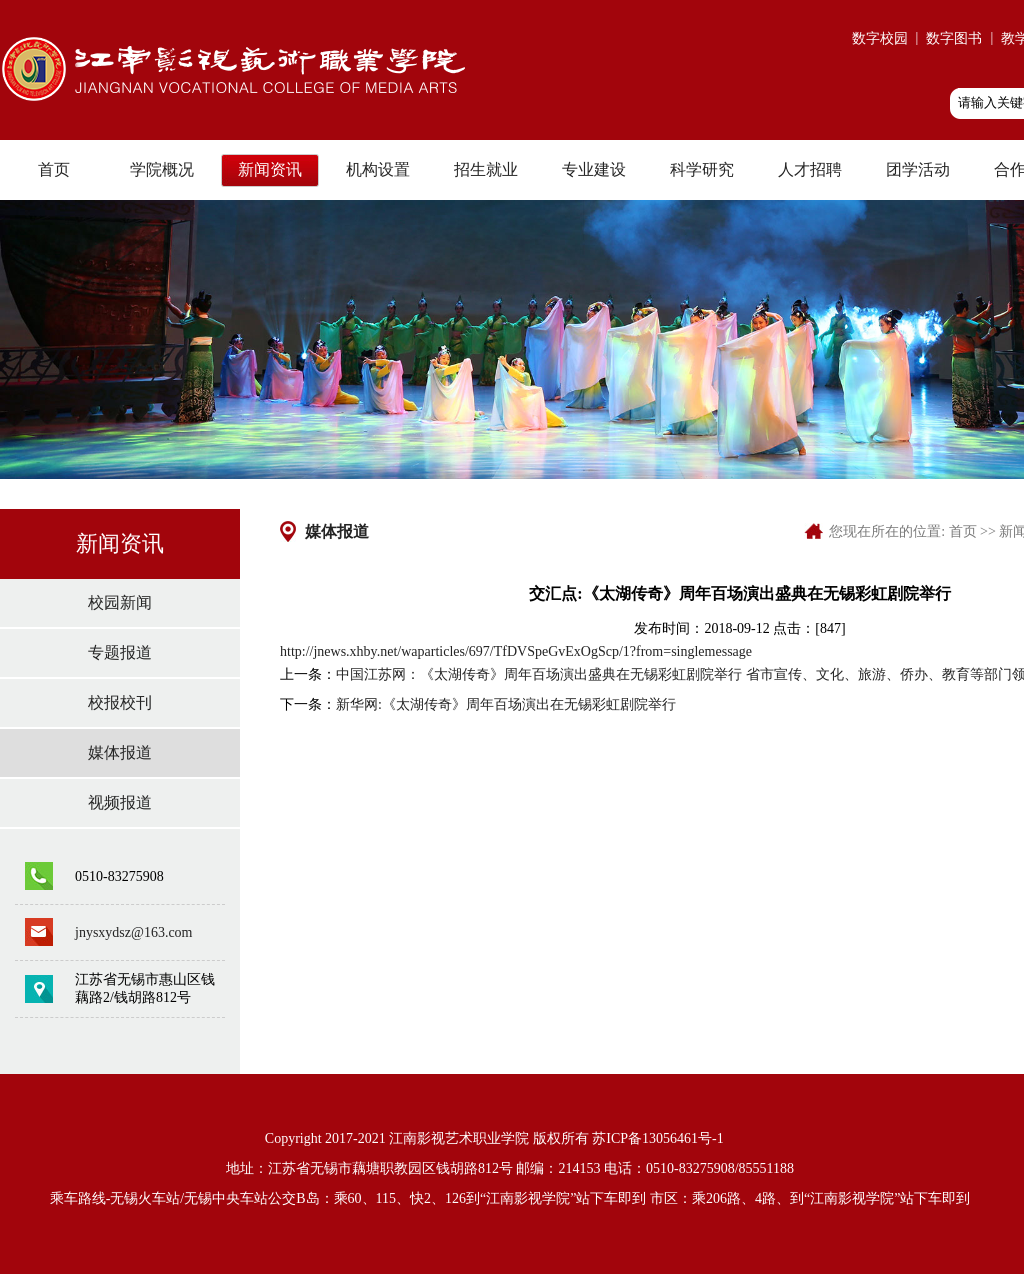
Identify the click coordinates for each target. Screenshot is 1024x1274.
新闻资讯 (270, 169)
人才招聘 (810, 169)
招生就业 (486, 169)
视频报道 (120, 802)
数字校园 (880, 38)
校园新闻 (120, 602)
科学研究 (702, 169)
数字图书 (954, 38)
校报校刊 (120, 702)
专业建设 (594, 169)
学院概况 (162, 169)
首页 (54, 169)
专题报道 (120, 652)
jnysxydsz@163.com (134, 932)
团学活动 (918, 169)
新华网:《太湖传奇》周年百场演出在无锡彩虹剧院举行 (506, 704)
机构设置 (378, 169)
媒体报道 (120, 752)
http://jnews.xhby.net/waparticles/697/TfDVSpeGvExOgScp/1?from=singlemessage (516, 651)
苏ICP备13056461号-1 (657, 1138)
